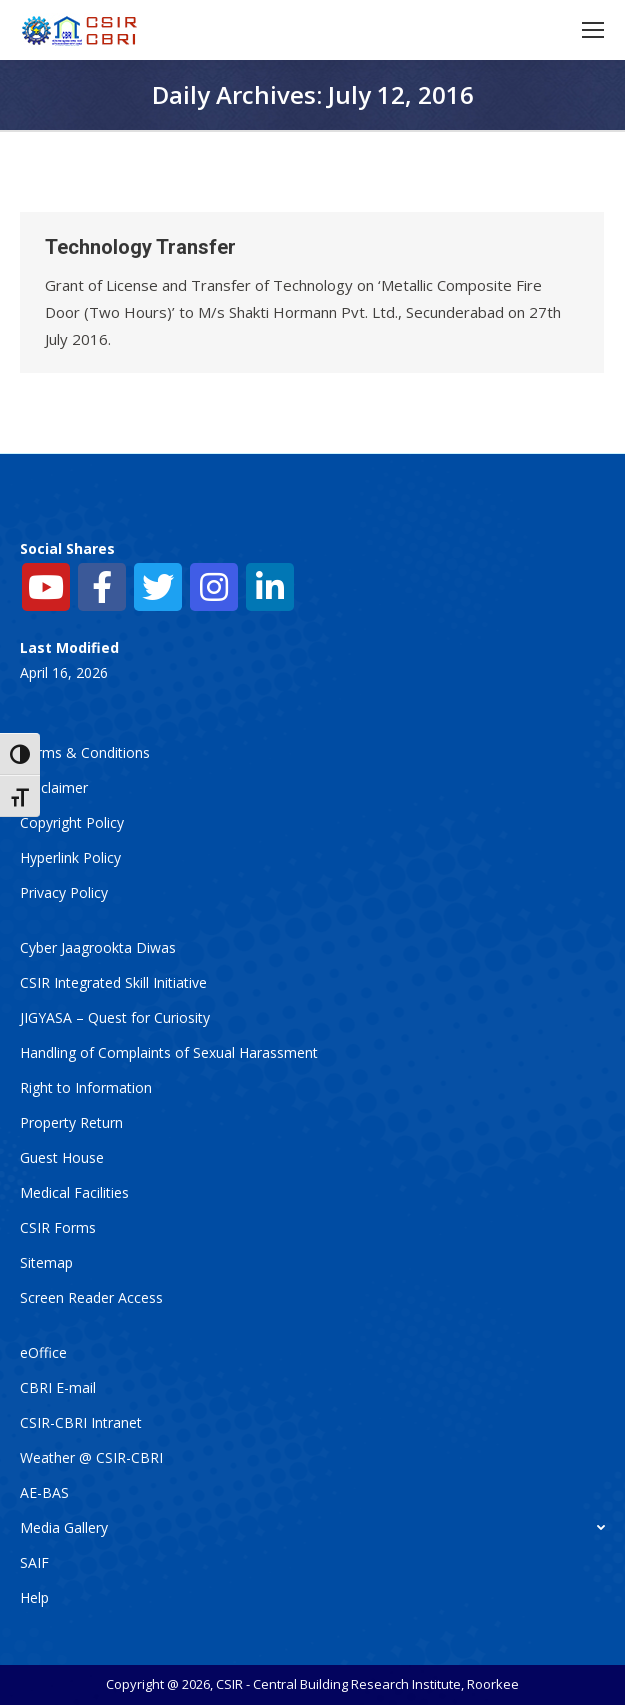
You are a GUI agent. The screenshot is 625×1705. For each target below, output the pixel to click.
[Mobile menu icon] (593, 30)
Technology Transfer (140, 247)
